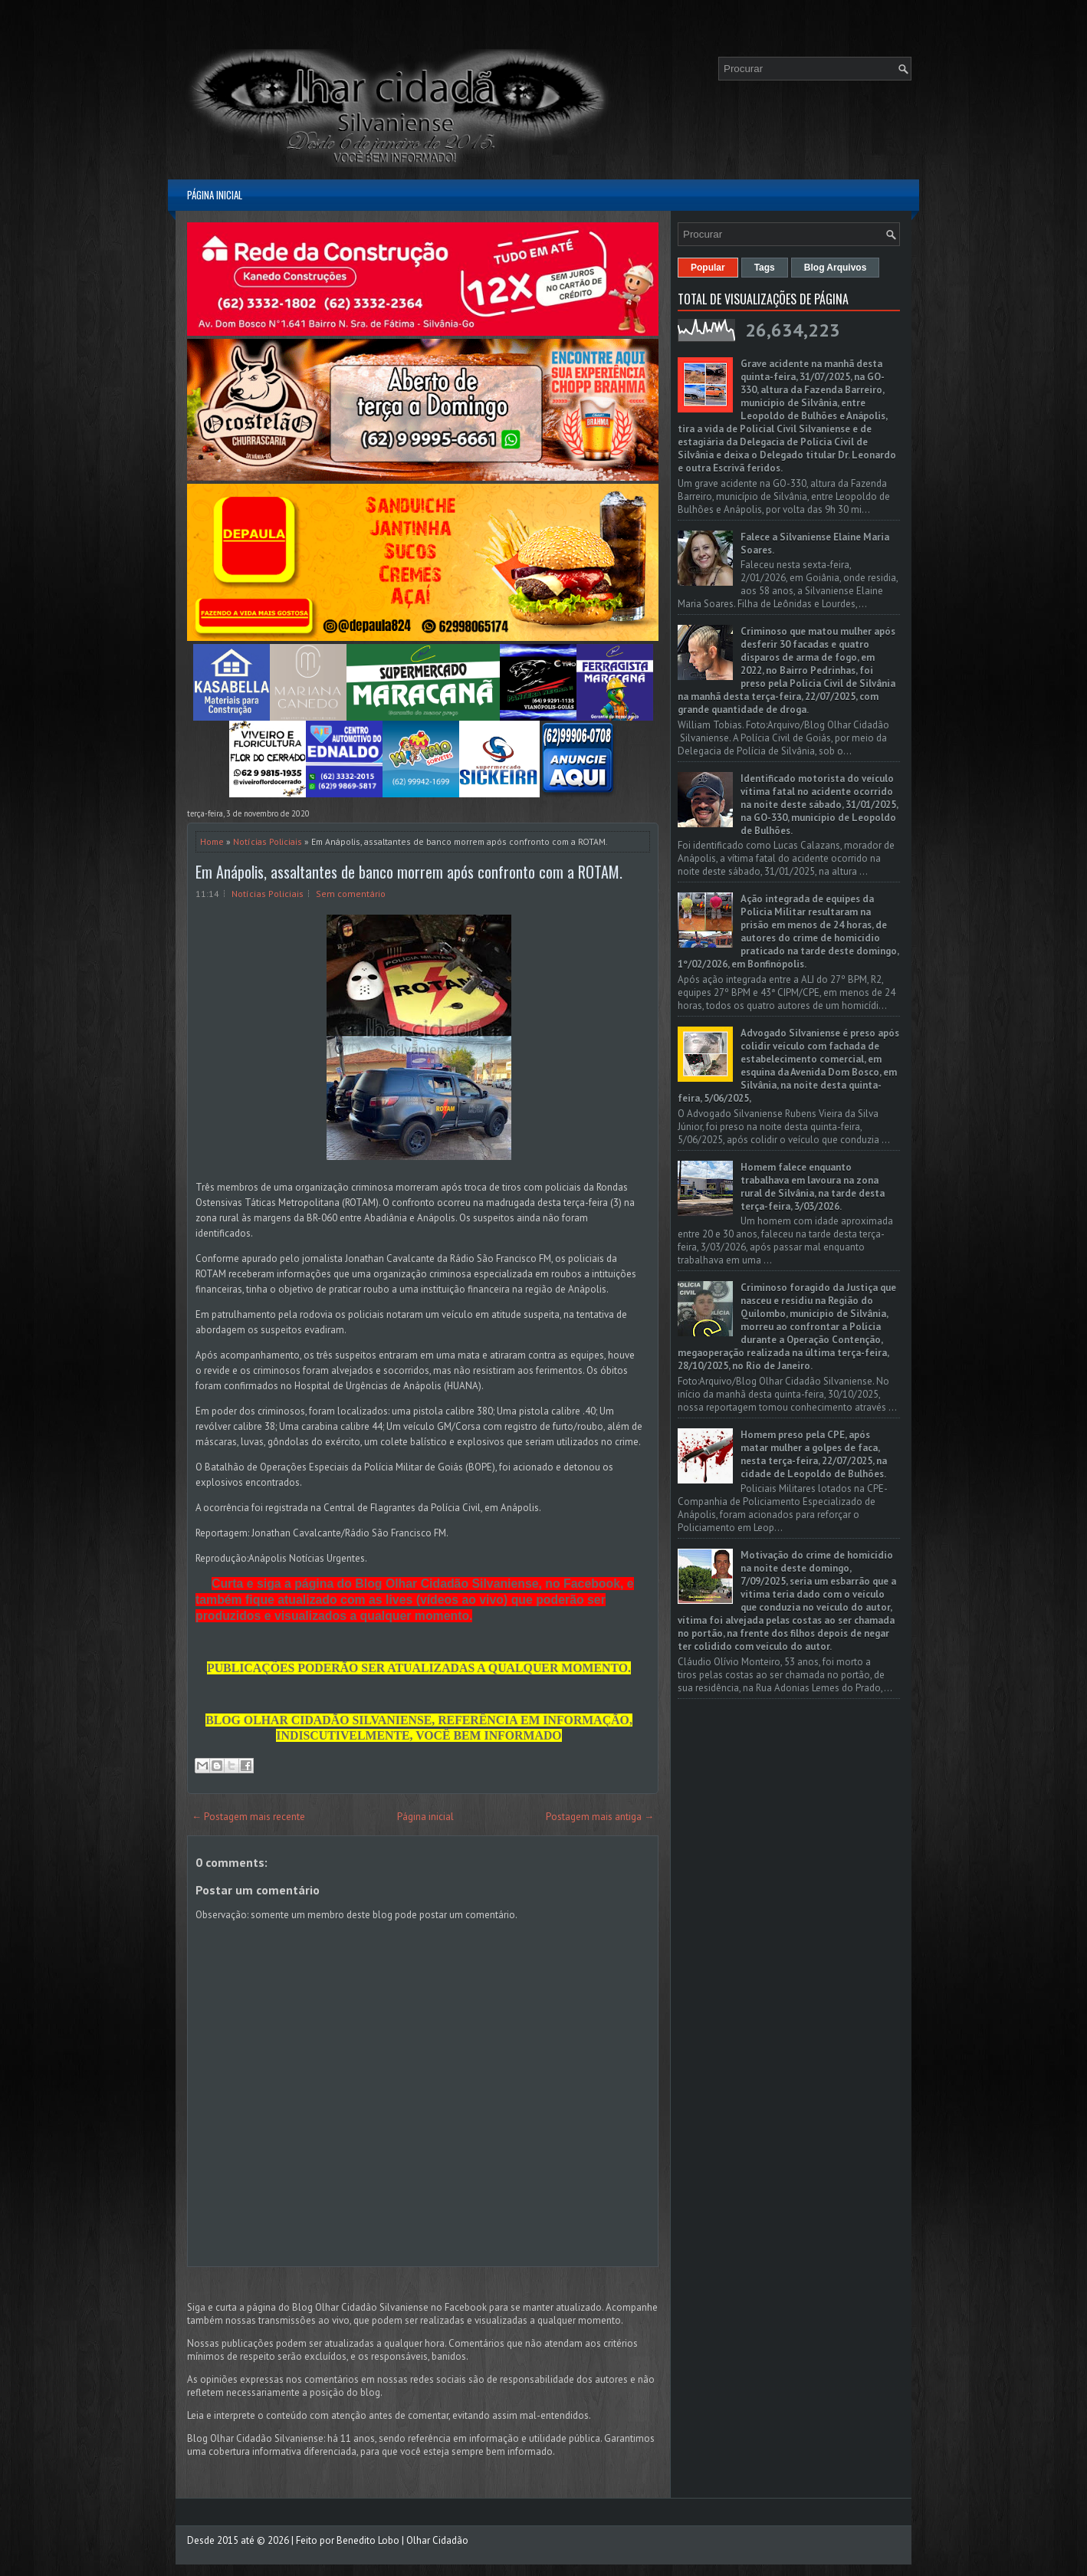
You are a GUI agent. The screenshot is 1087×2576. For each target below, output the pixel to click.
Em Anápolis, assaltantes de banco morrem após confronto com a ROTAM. (408, 871)
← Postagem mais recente (248, 1816)
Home (212, 841)
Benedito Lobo (368, 2540)
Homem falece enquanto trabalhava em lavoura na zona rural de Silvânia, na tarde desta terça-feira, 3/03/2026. (813, 1187)
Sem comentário (351, 893)
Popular (708, 267)
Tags (764, 267)
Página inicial (214, 194)
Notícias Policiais (267, 841)
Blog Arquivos (835, 267)
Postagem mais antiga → (600, 1816)
